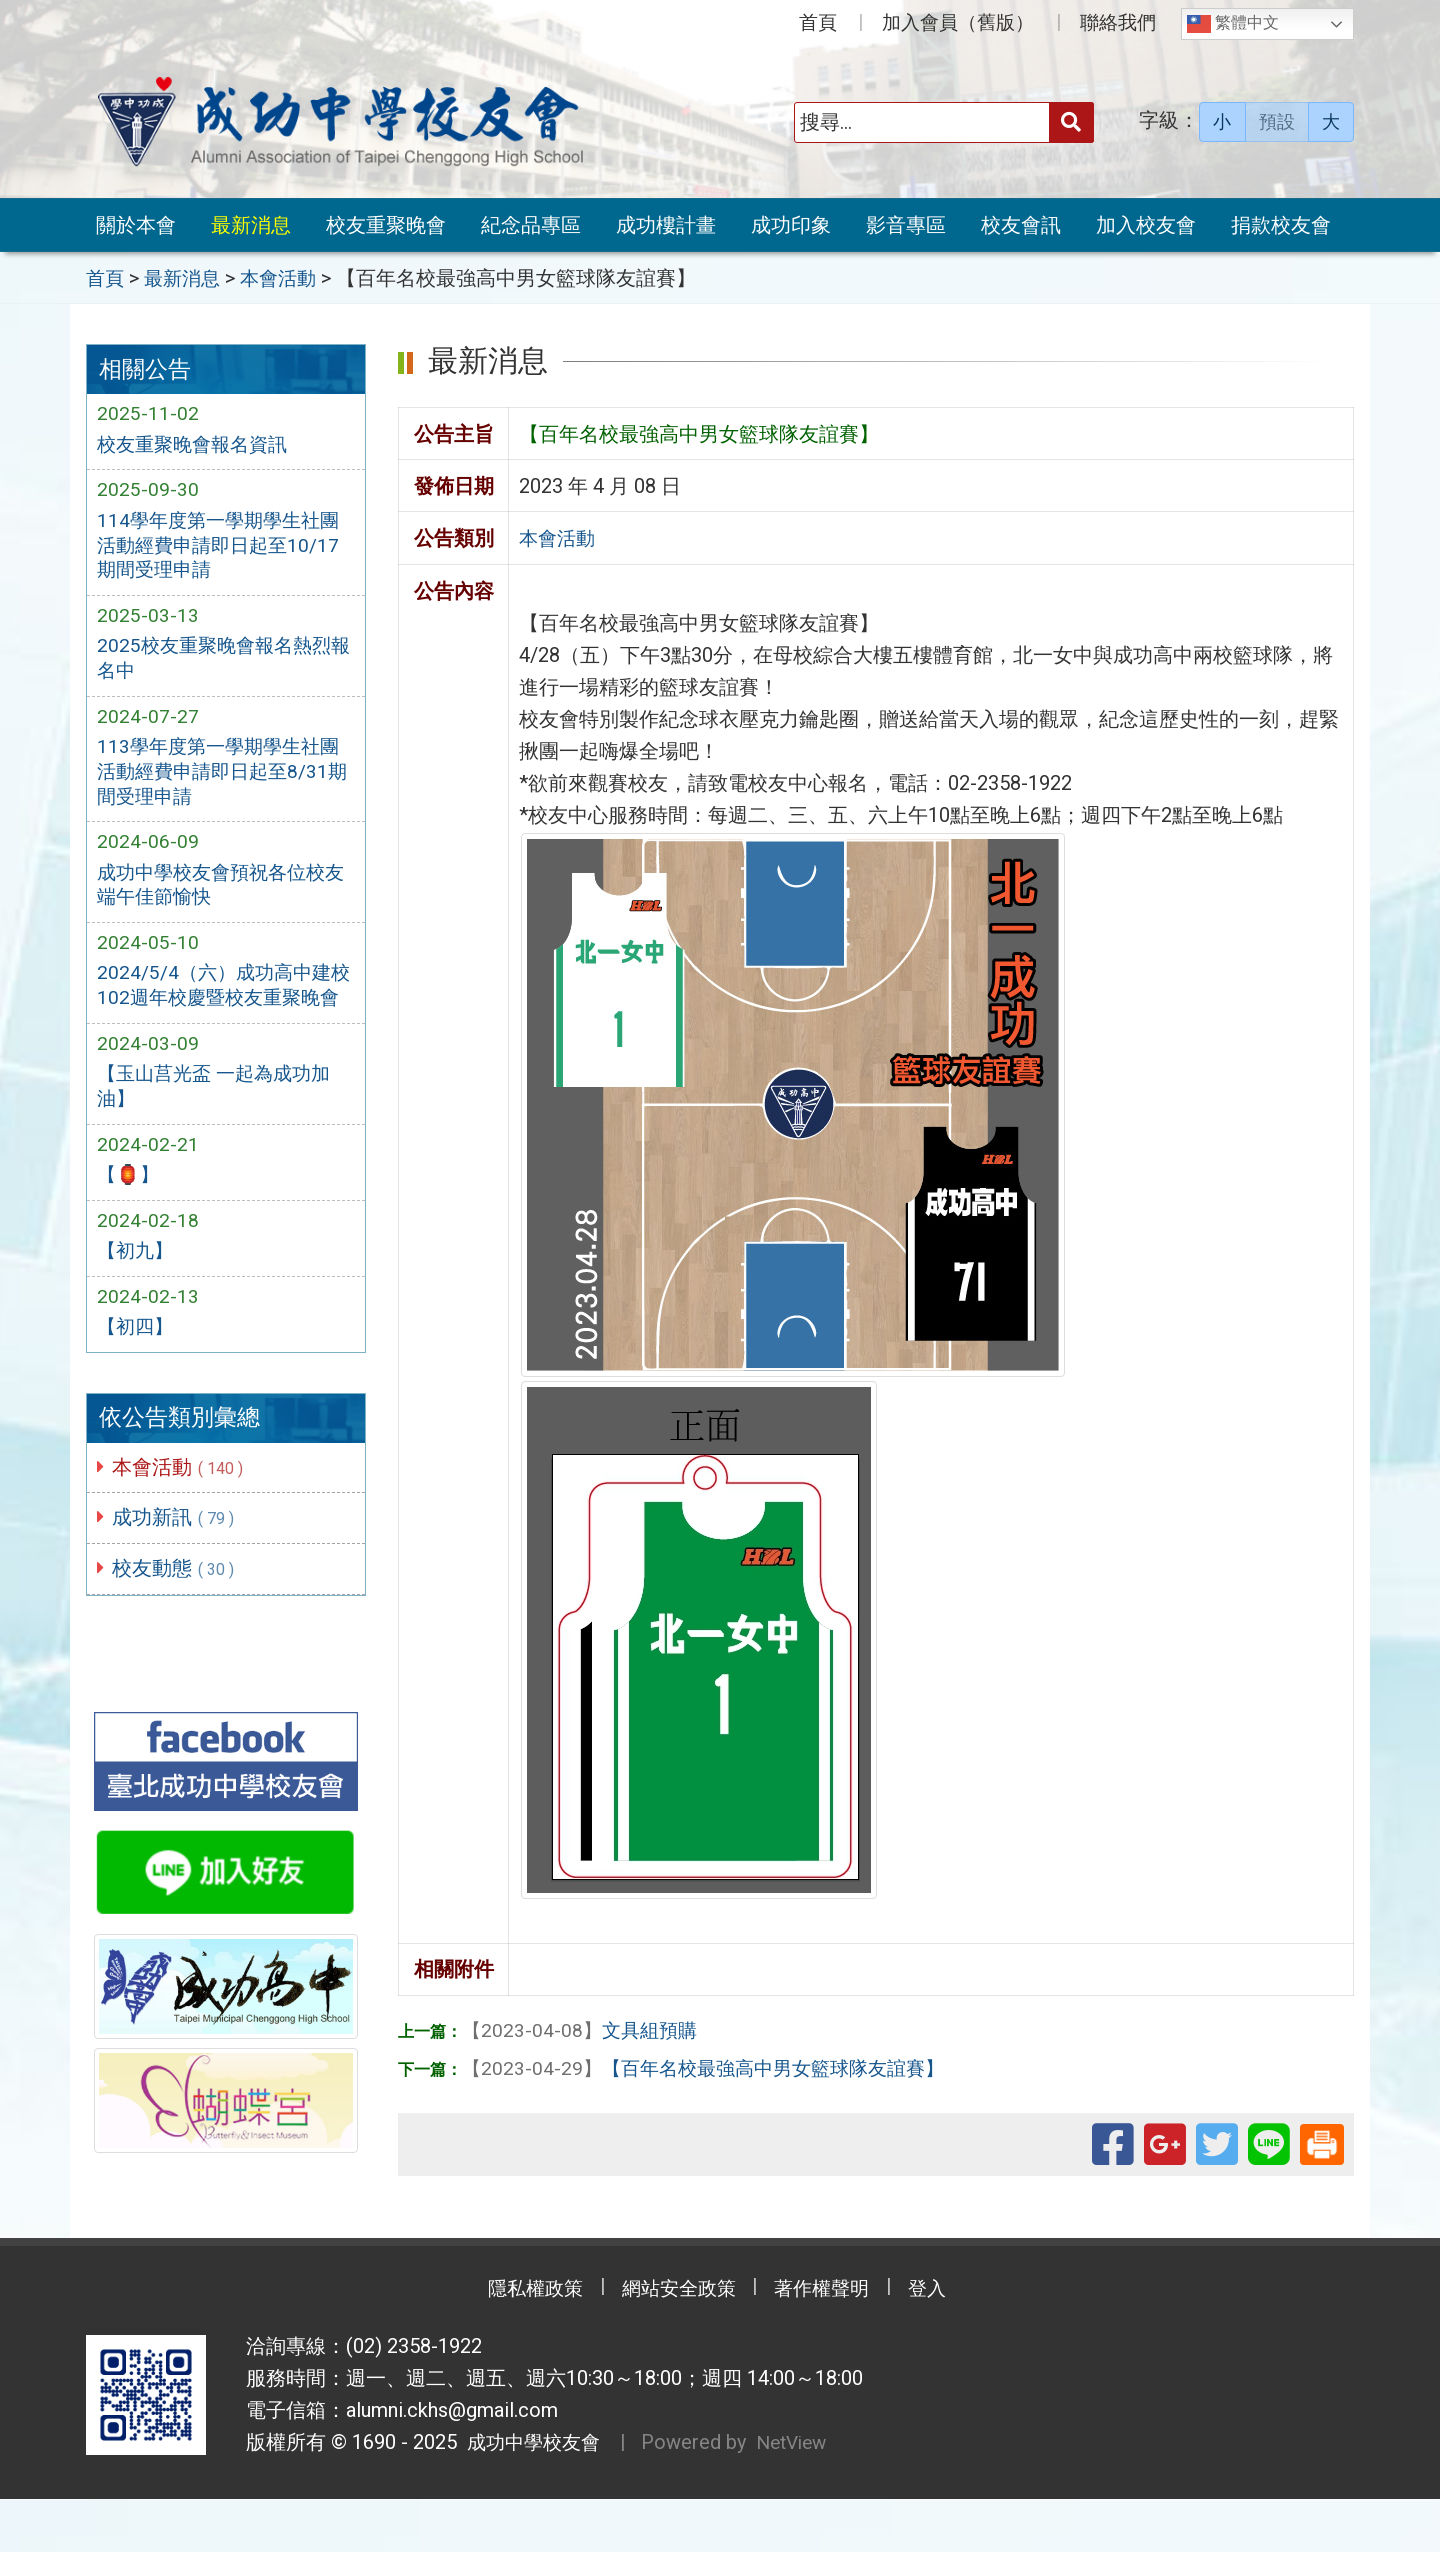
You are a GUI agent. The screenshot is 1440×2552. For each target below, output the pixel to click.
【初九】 (137, 1300)
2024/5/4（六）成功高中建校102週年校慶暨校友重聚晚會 (223, 1015)
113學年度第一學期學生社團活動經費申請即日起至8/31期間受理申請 (223, 782)
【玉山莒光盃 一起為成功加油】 (219, 1131)
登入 (945, 2342)
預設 (1277, 122)
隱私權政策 (520, 2342)
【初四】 (137, 1377)
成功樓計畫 (666, 225)
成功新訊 (177, 1569)
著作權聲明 (830, 2342)
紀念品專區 (531, 225)
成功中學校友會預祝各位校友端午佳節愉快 (217, 898)
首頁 (818, 22)
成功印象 (791, 225)
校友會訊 (1021, 225)
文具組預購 (583, 2028)
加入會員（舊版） (958, 22)
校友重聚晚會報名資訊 (197, 445)
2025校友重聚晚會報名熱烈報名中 (219, 665)
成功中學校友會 (532, 2496)
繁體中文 (1233, 24)
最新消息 (251, 225)
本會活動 (181, 1517)
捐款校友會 (1281, 225)
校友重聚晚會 (386, 225)
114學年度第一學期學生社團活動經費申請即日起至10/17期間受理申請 (223, 548)
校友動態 (177, 1620)
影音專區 (906, 225)
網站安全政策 (675, 2342)
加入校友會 (1146, 225)
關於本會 (136, 225)
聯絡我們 (1118, 22)
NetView (801, 2496)
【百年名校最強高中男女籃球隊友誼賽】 (713, 2066)
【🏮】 (129, 1222)
